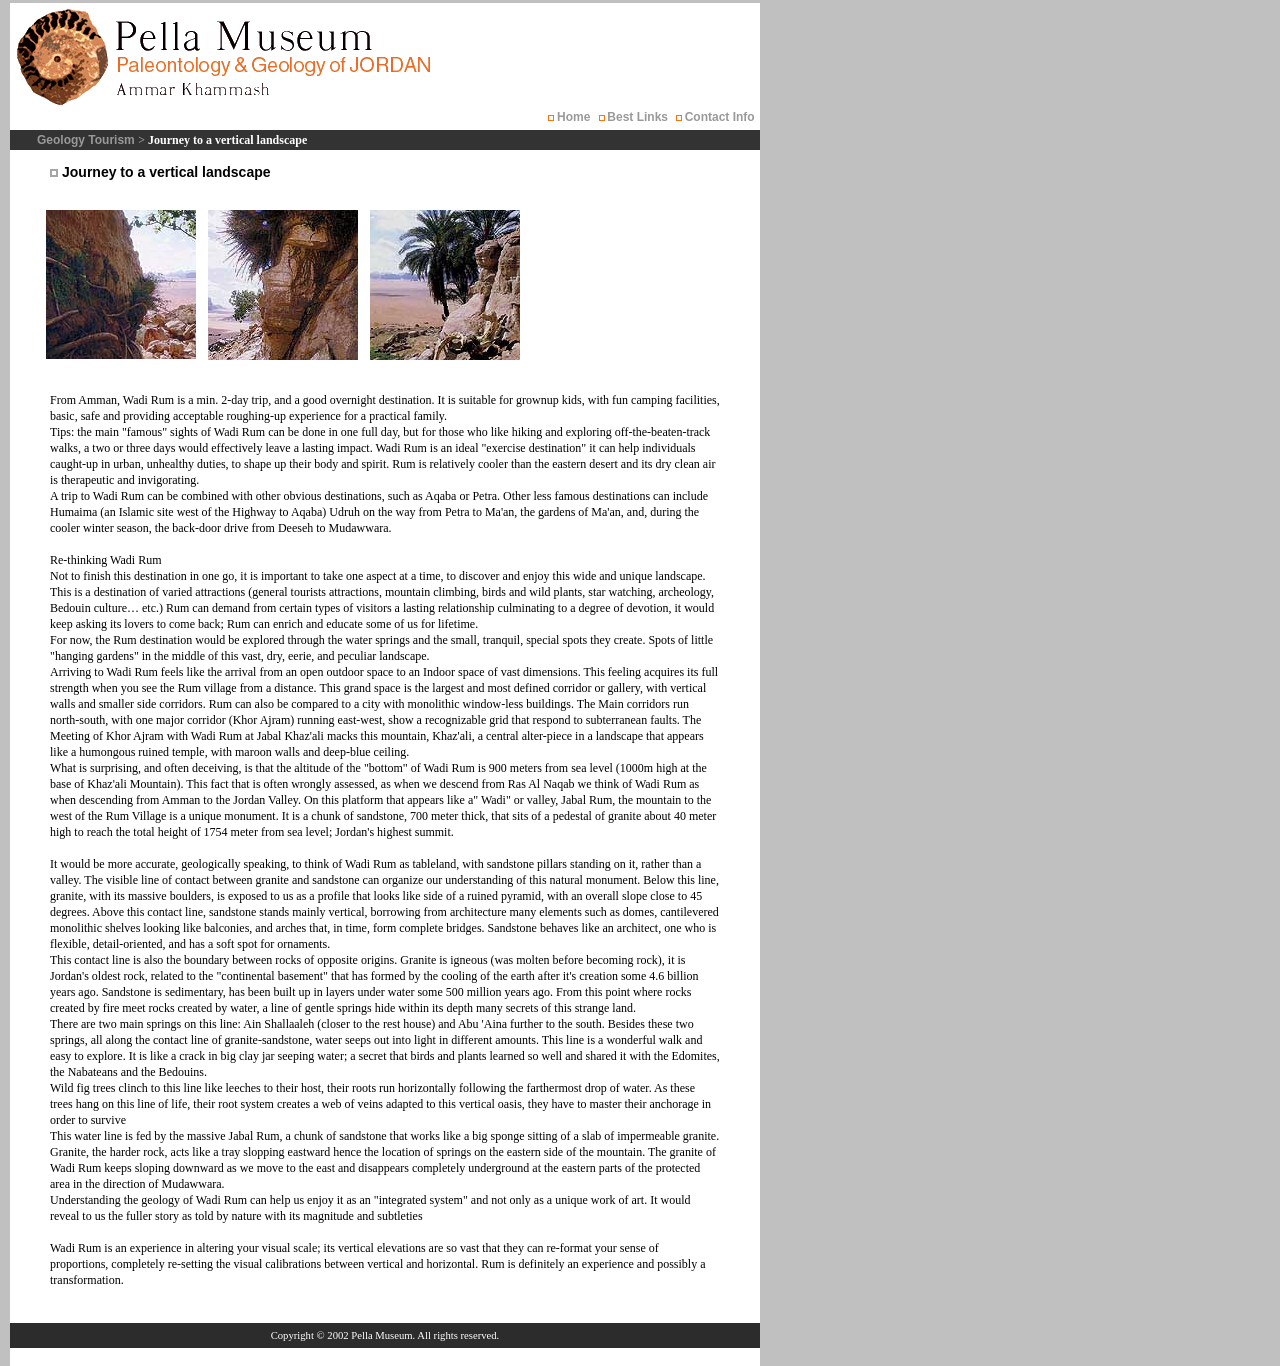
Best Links (637, 117)
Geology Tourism (87, 140)
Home (574, 117)
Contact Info (720, 117)
